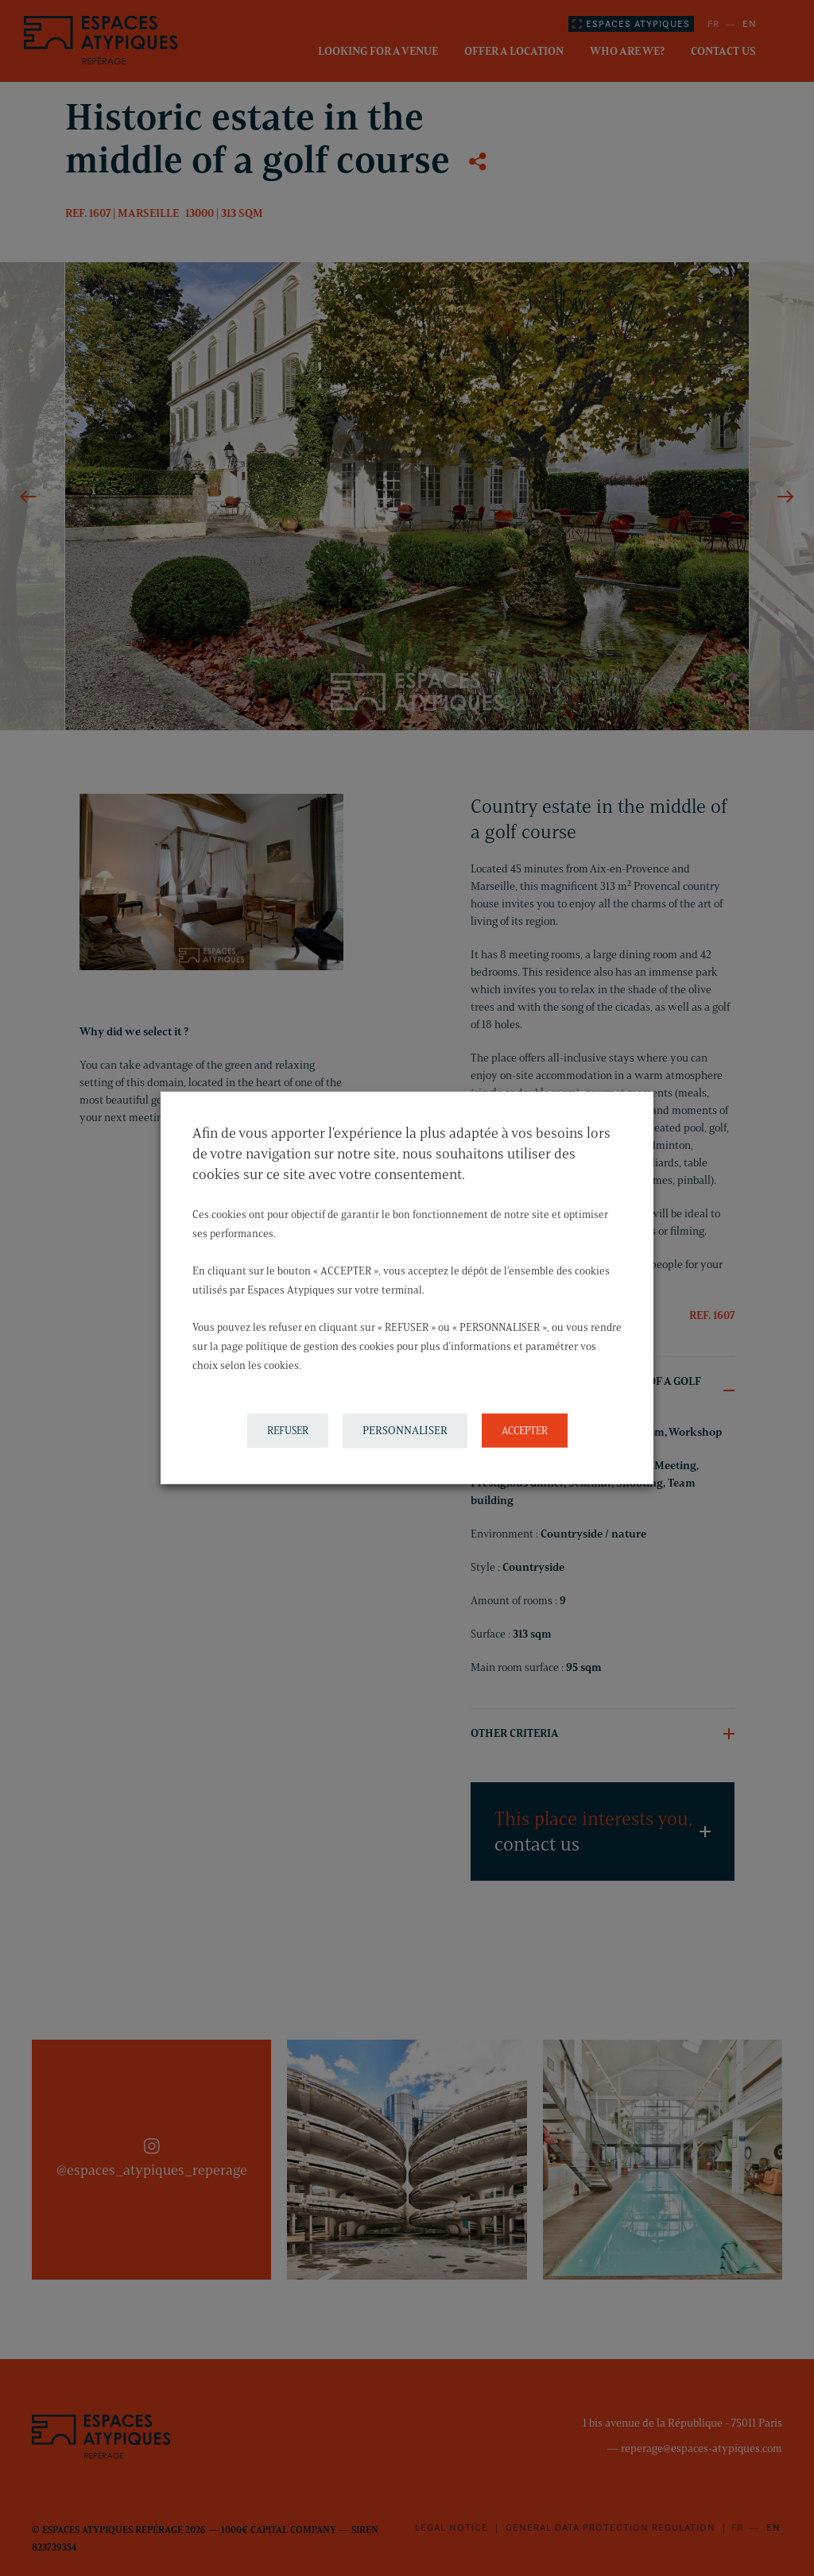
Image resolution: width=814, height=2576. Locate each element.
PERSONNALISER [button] (405, 1430)
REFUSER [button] (287, 1430)
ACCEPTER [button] (525, 1430)
